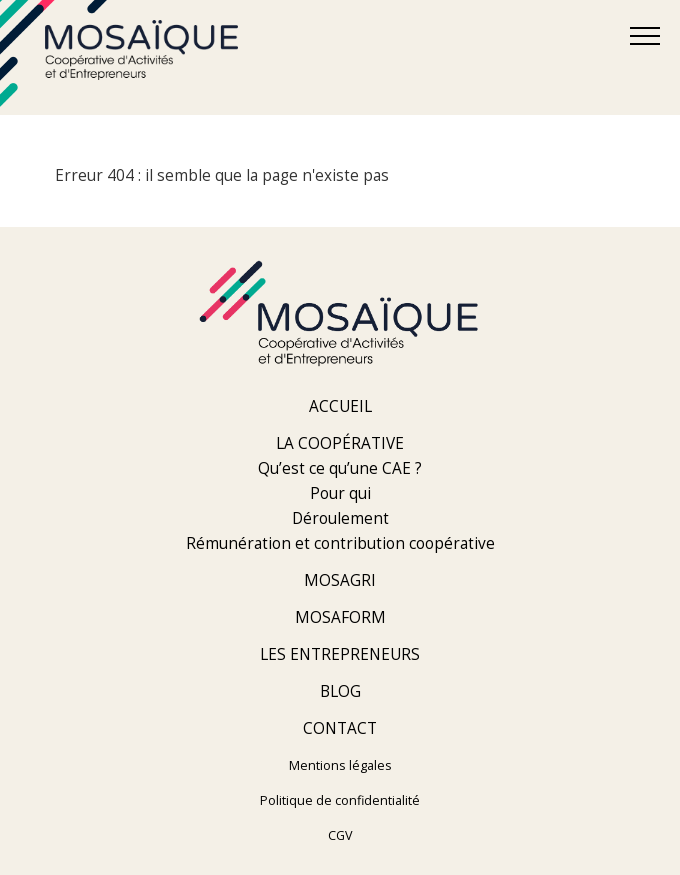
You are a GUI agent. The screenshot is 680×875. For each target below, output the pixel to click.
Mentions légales (340, 765)
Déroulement (340, 518)
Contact (340, 728)
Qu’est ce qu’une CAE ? (340, 468)
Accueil (340, 406)
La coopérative (340, 443)
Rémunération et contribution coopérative (340, 543)
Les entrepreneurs (340, 654)
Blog (340, 691)
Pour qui (340, 493)
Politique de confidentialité (340, 800)
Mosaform (340, 617)
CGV (340, 835)
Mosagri (340, 580)
